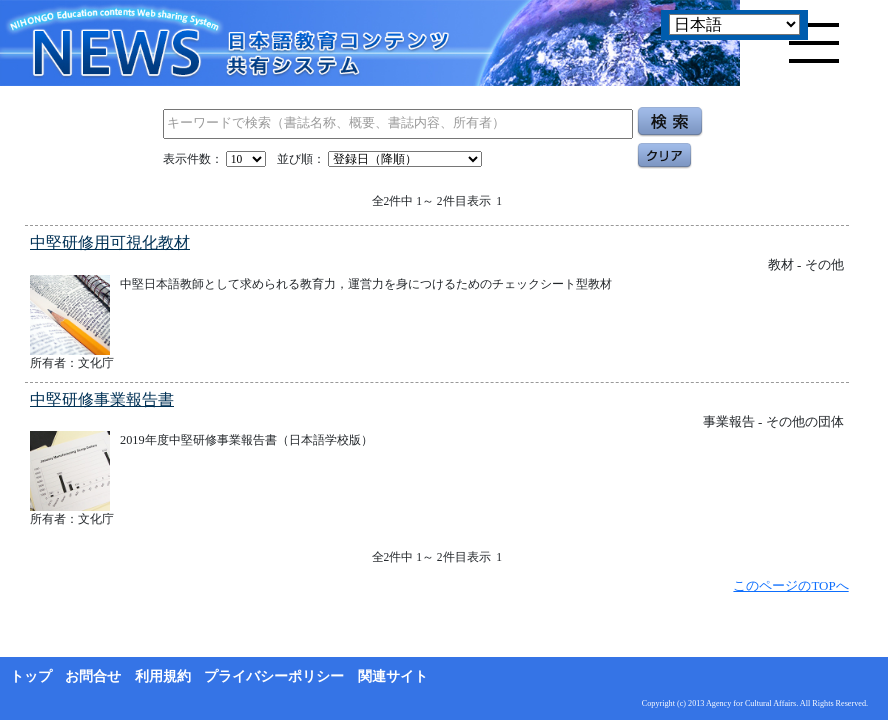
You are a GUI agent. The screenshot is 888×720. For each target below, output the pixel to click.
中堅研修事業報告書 (102, 399)
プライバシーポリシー (274, 676)
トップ (31, 676)
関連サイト (393, 676)
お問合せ (93, 676)
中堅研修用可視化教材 (110, 242)
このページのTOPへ (790, 585)
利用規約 (163, 676)
